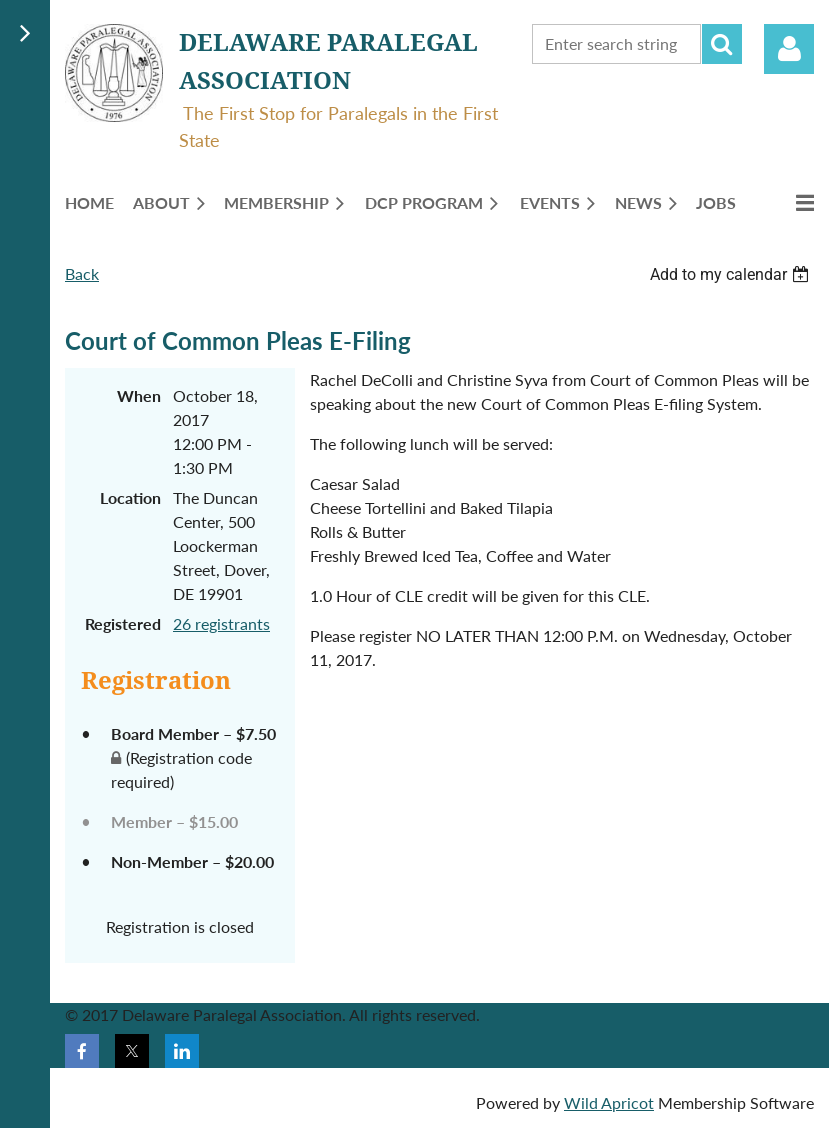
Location (130, 497)
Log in (789, 49)
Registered (123, 623)
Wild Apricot (609, 1102)
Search (722, 44)
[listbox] (732, 274)
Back (82, 273)
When (139, 395)
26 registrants (221, 623)
